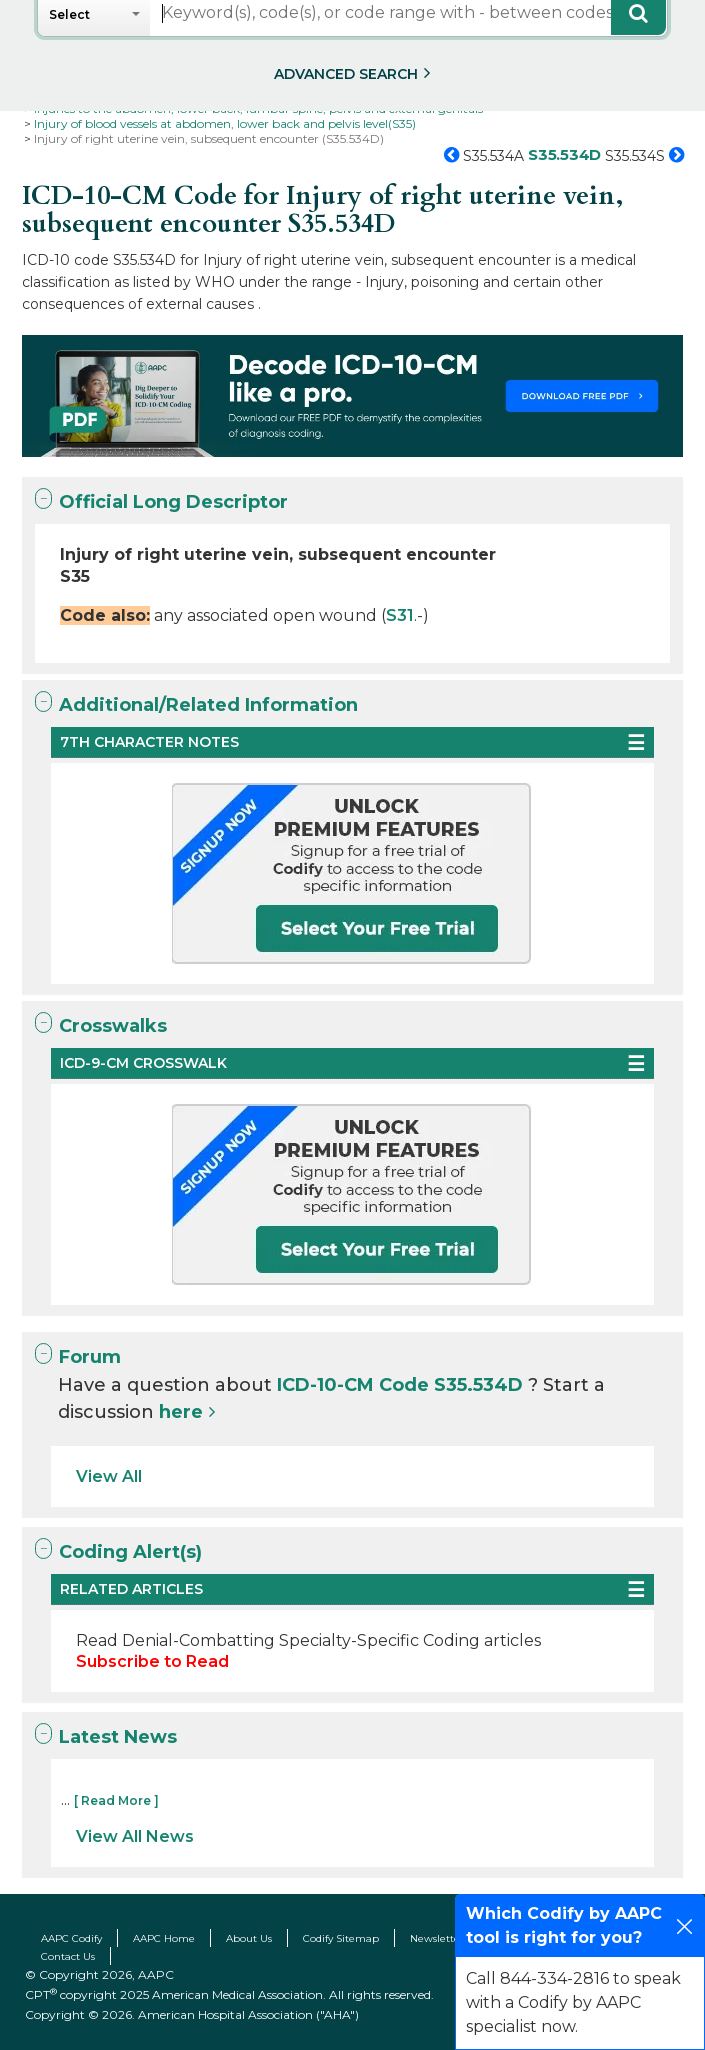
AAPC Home (164, 1938)
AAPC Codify (71, 1938)
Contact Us (68, 1956)
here (181, 1412)
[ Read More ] (116, 1800)
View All (109, 1476)
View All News (135, 1836)
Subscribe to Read (152, 1661)
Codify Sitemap (341, 1938)
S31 (400, 615)
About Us (249, 1938)
